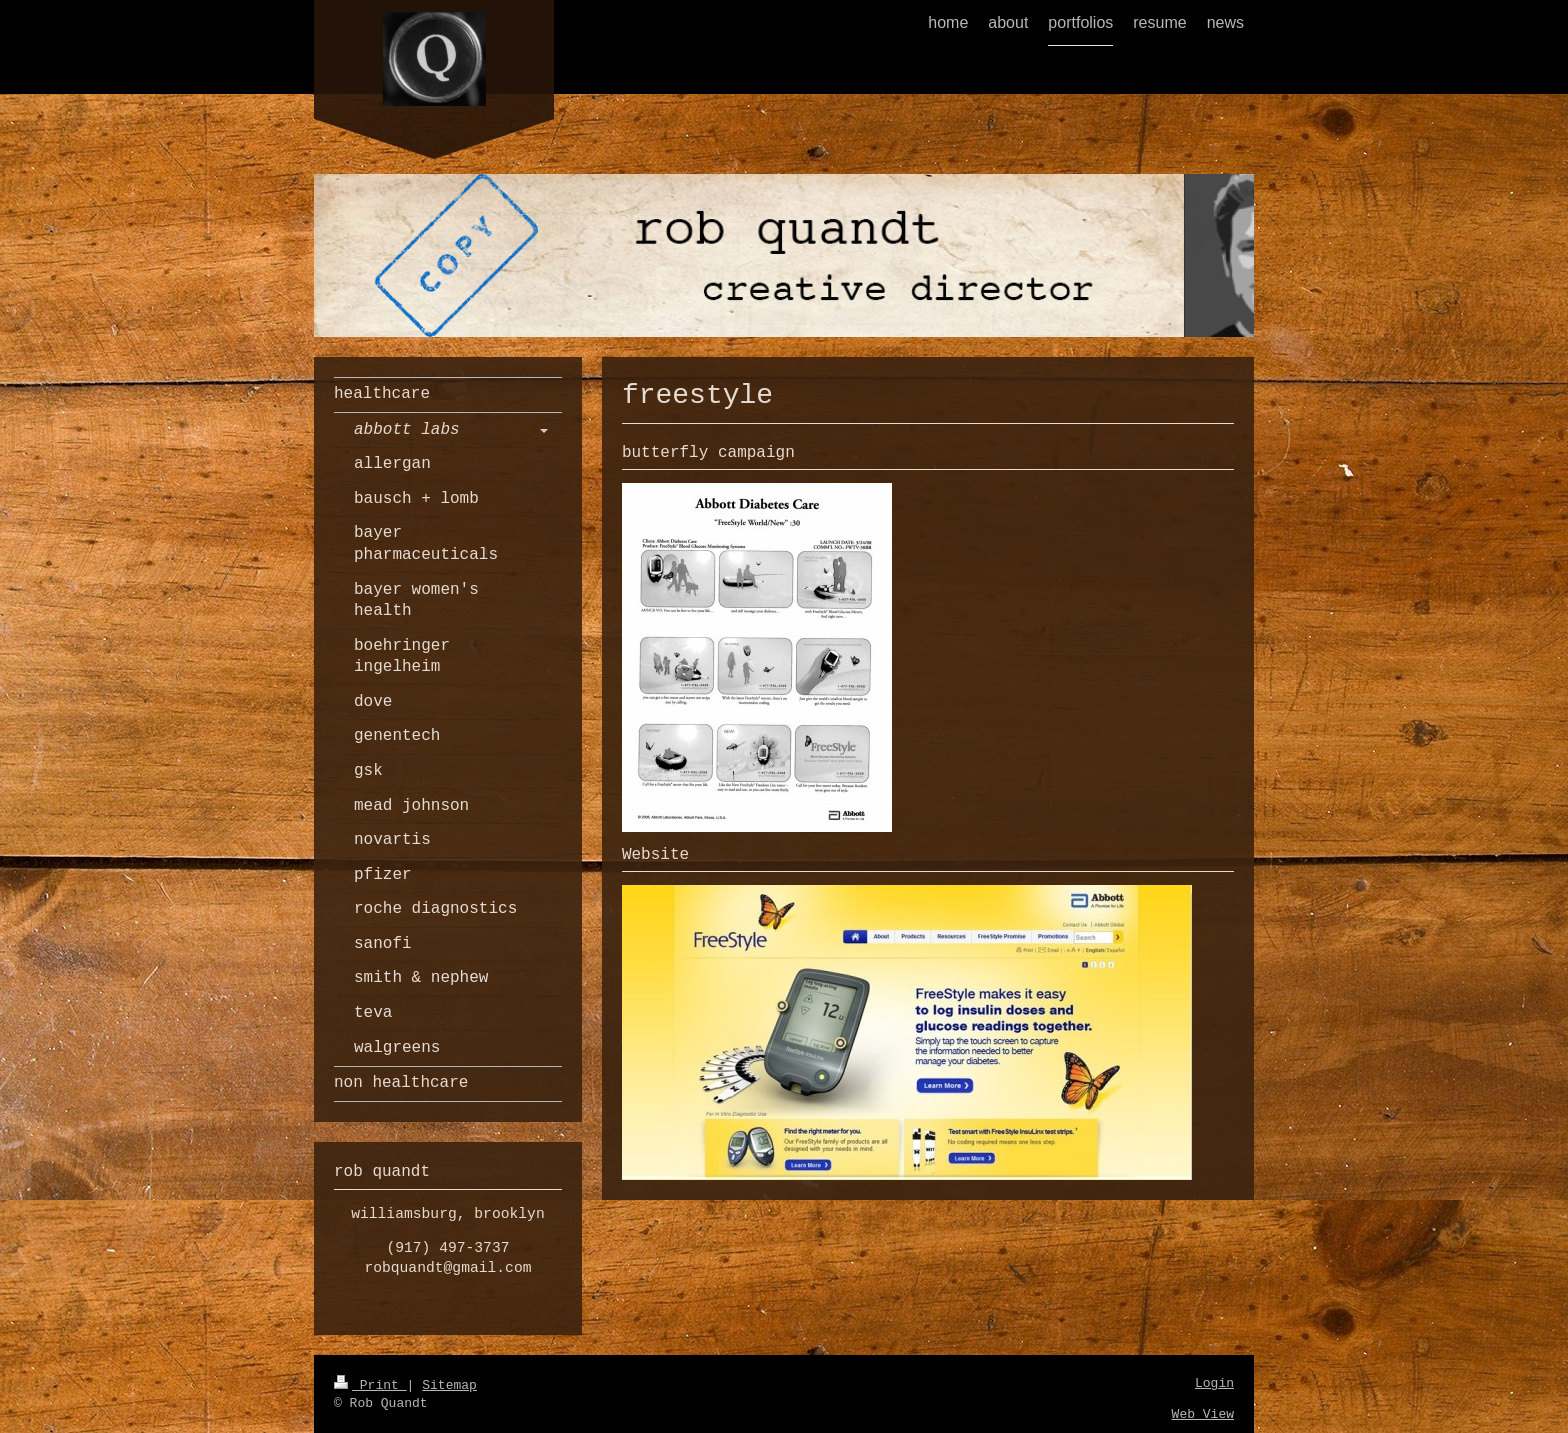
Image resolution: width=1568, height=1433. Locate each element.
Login (1214, 1383)
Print (370, 1385)
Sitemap (449, 1385)
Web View (1203, 1414)
